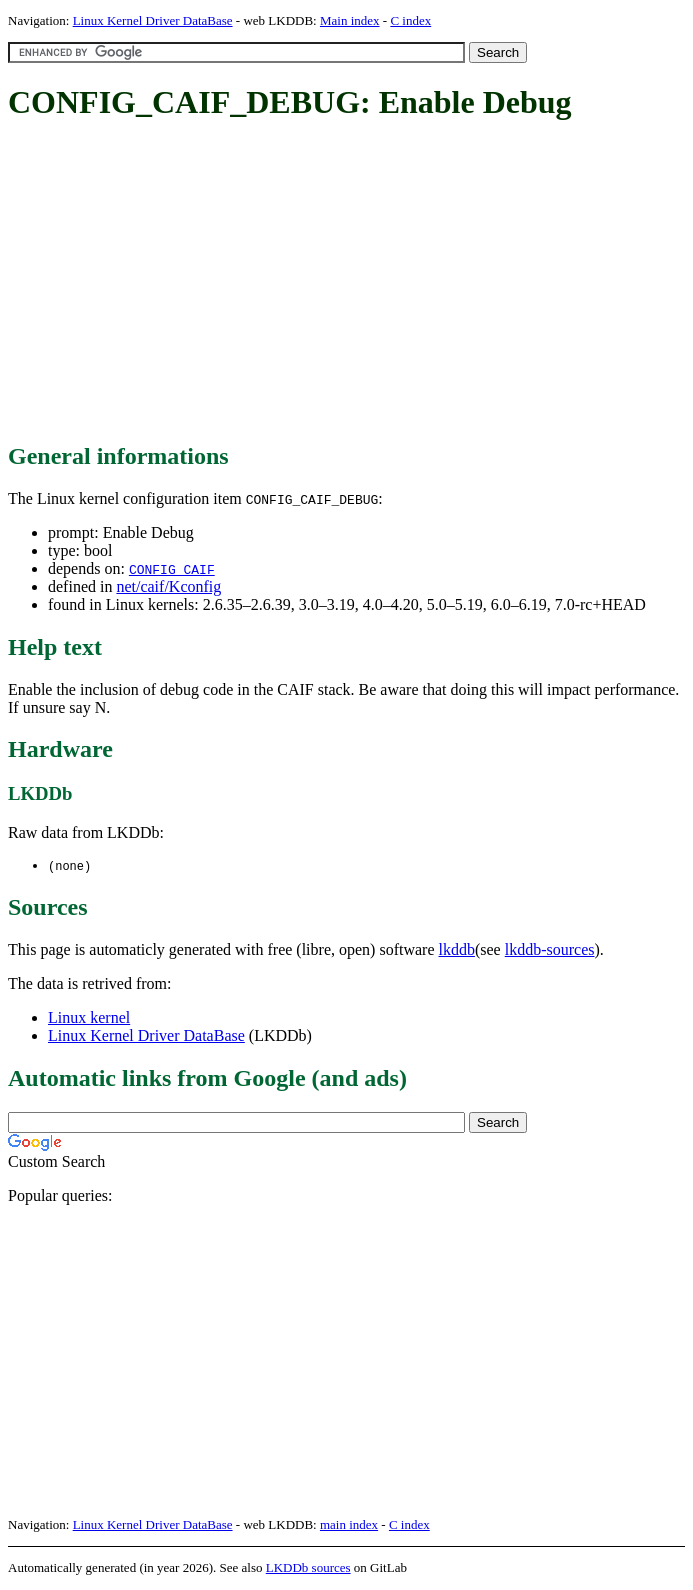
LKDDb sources (308, 1568)
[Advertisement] (350, 283)
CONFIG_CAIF (172, 569)
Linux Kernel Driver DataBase (153, 20)
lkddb (457, 950)
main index (349, 1525)
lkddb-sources (550, 950)
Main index (350, 20)
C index (410, 20)
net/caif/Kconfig (168, 586)
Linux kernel (89, 1018)
